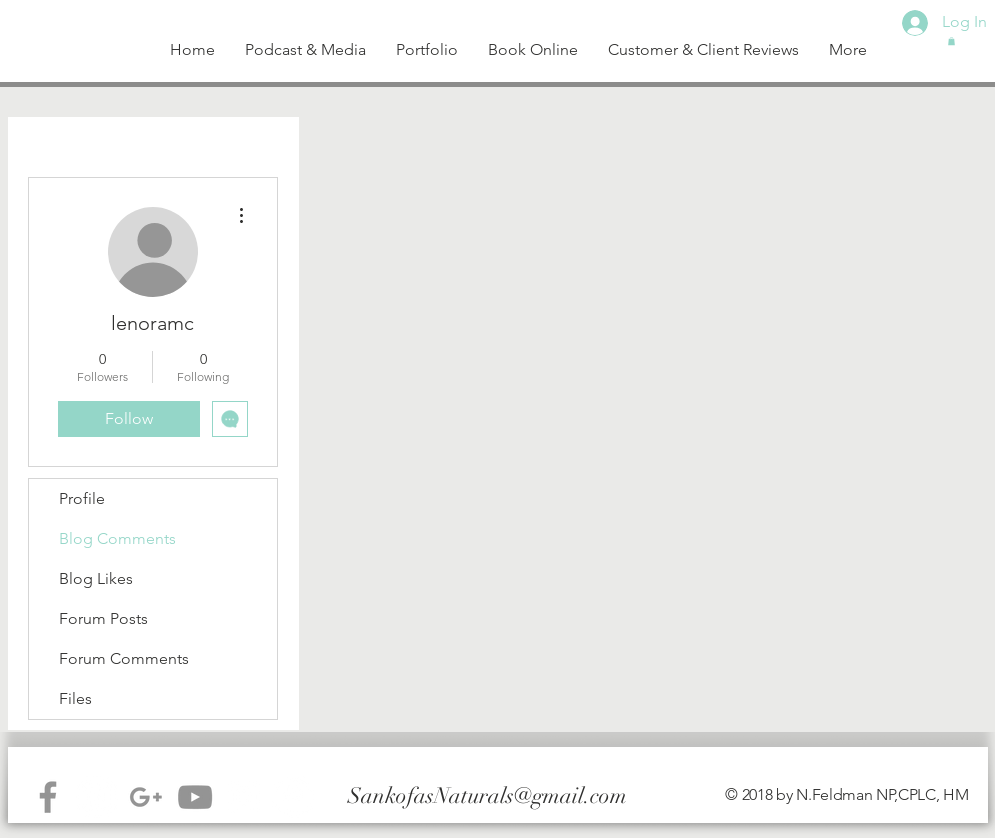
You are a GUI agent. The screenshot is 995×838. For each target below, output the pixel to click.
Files (75, 698)
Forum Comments (124, 658)
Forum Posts (103, 618)
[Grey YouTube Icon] (195, 797)
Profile (82, 498)
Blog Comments (117, 538)
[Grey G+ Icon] (146, 797)
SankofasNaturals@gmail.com (487, 795)
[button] (951, 41)
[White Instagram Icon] (244, 797)
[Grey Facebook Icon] (48, 797)
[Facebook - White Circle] (293, 797)
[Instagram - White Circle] (97, 797)
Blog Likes (96, 578)
